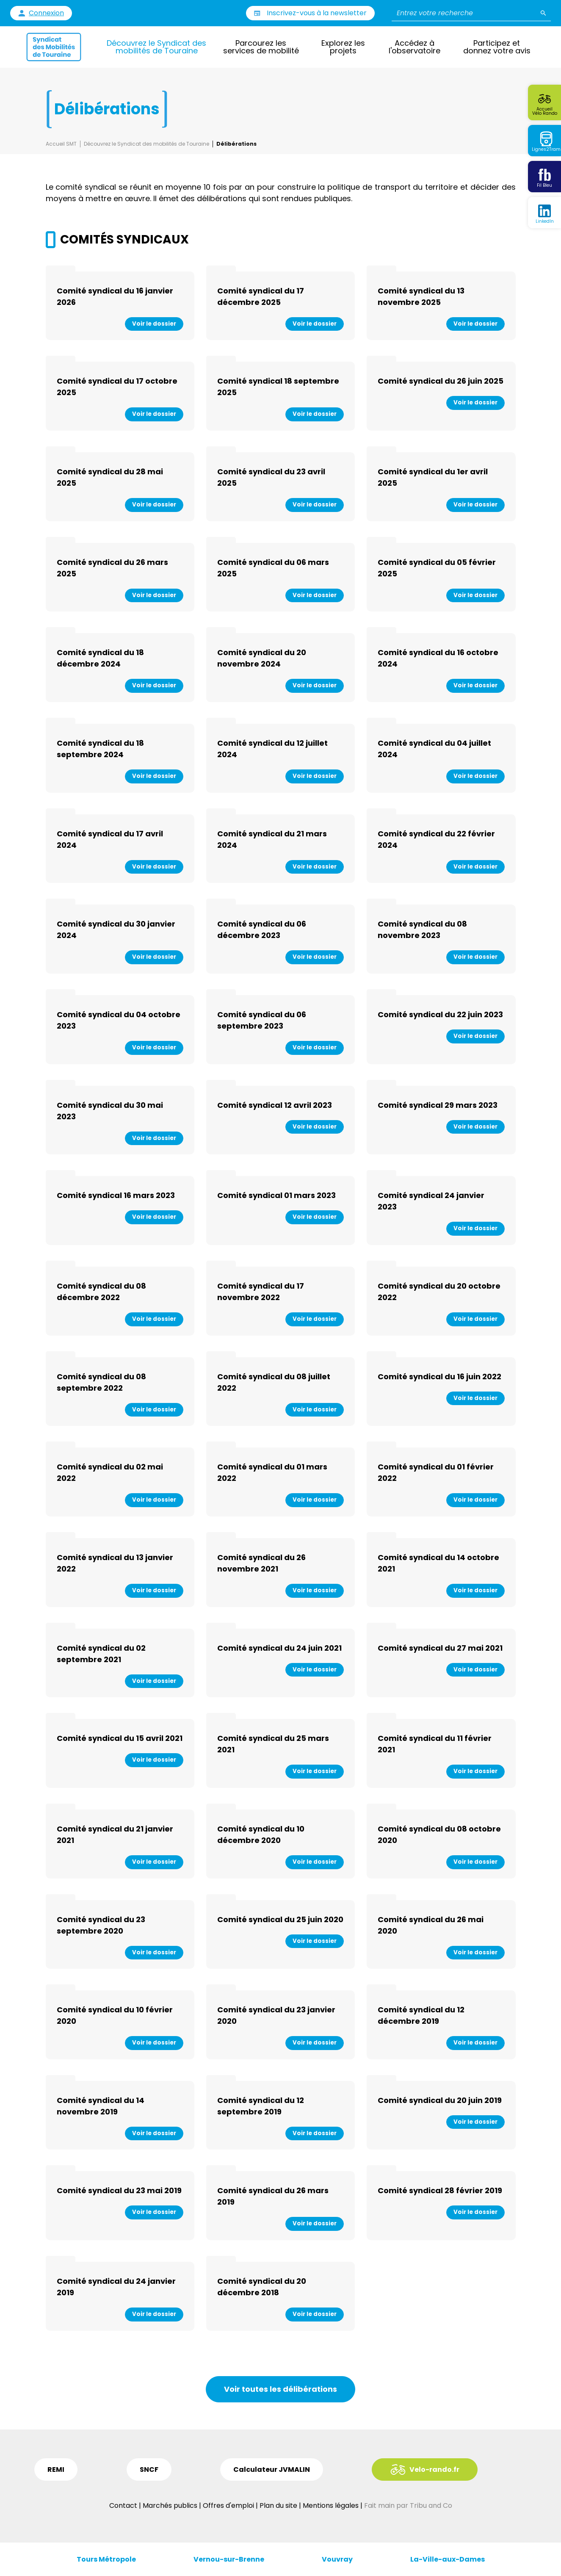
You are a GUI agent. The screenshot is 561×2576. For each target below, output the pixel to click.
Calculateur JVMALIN (271, 2469)
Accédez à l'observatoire (414, 47)
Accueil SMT (61, 144)
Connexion (46, 13)
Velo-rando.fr (434, 2469)
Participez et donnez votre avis (497, 47)
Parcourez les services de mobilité (261, 47)
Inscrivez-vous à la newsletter (317, 13)
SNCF (149, 2469)
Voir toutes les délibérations (280, 2389)
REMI (55, 2469)
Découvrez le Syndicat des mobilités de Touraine (156, 47)
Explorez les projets (343, 47)
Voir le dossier (154, 324)
